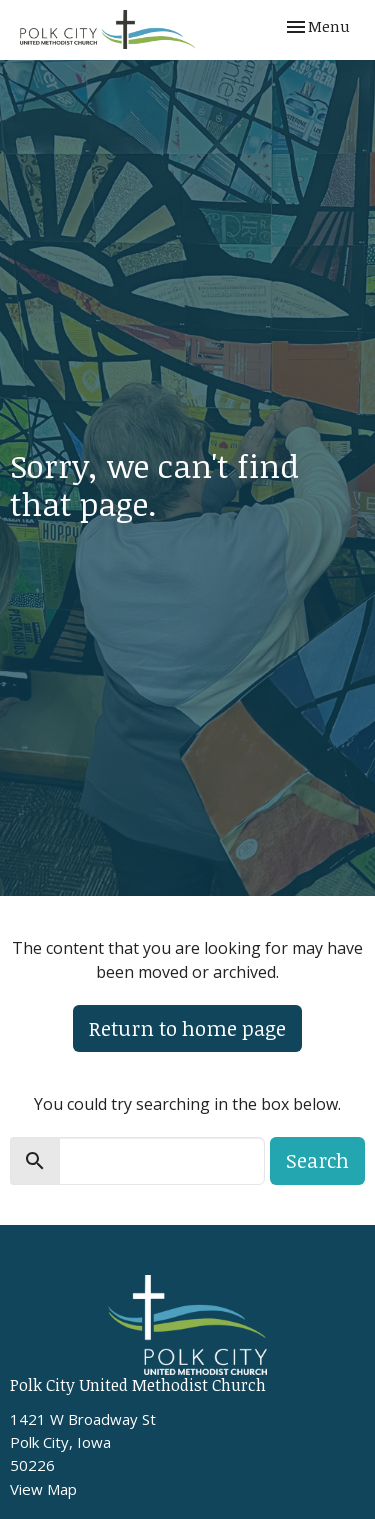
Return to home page (187, 1028)
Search (317, 1160)
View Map (43, 1489)
